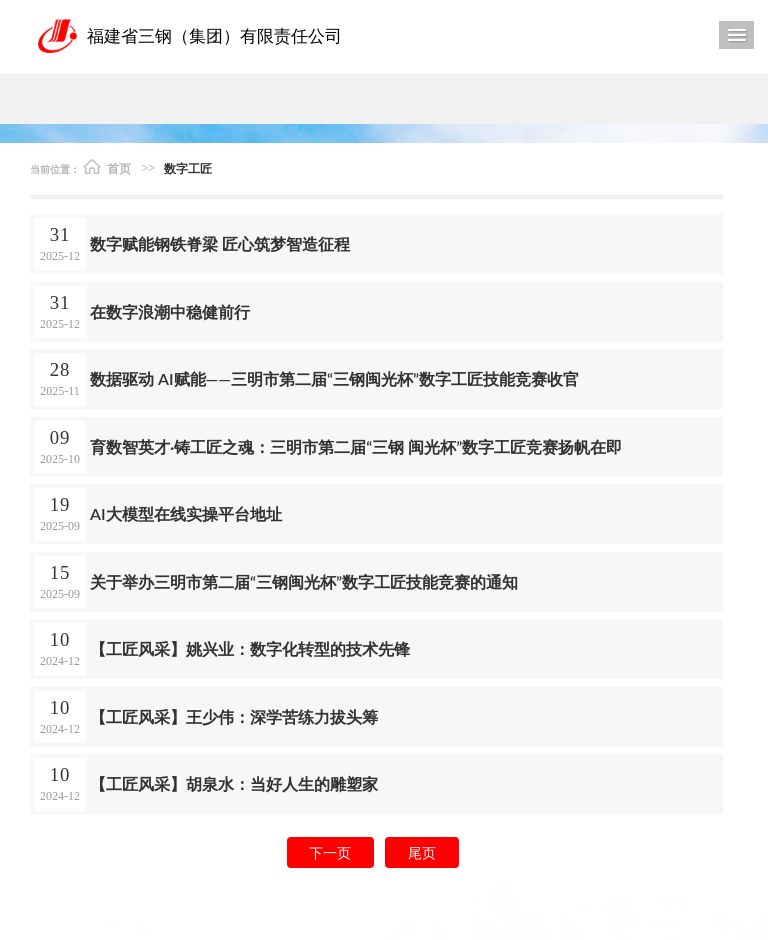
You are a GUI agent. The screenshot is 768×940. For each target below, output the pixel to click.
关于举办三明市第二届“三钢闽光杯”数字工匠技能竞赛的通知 (304, 581)
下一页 (330, 852)
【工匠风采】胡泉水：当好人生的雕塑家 (234, 783)
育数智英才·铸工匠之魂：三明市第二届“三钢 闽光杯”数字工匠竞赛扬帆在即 (356, 446)
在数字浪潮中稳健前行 (170, 311)
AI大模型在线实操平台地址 (186, 513)
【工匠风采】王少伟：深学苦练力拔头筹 (234, 716)
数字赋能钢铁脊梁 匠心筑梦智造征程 (220, 243)
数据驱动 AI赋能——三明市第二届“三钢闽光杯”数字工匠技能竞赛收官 (334, 378)
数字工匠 (188, 168)
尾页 (422, 852)
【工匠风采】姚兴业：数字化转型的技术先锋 (250, 648)
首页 (107, 167)
